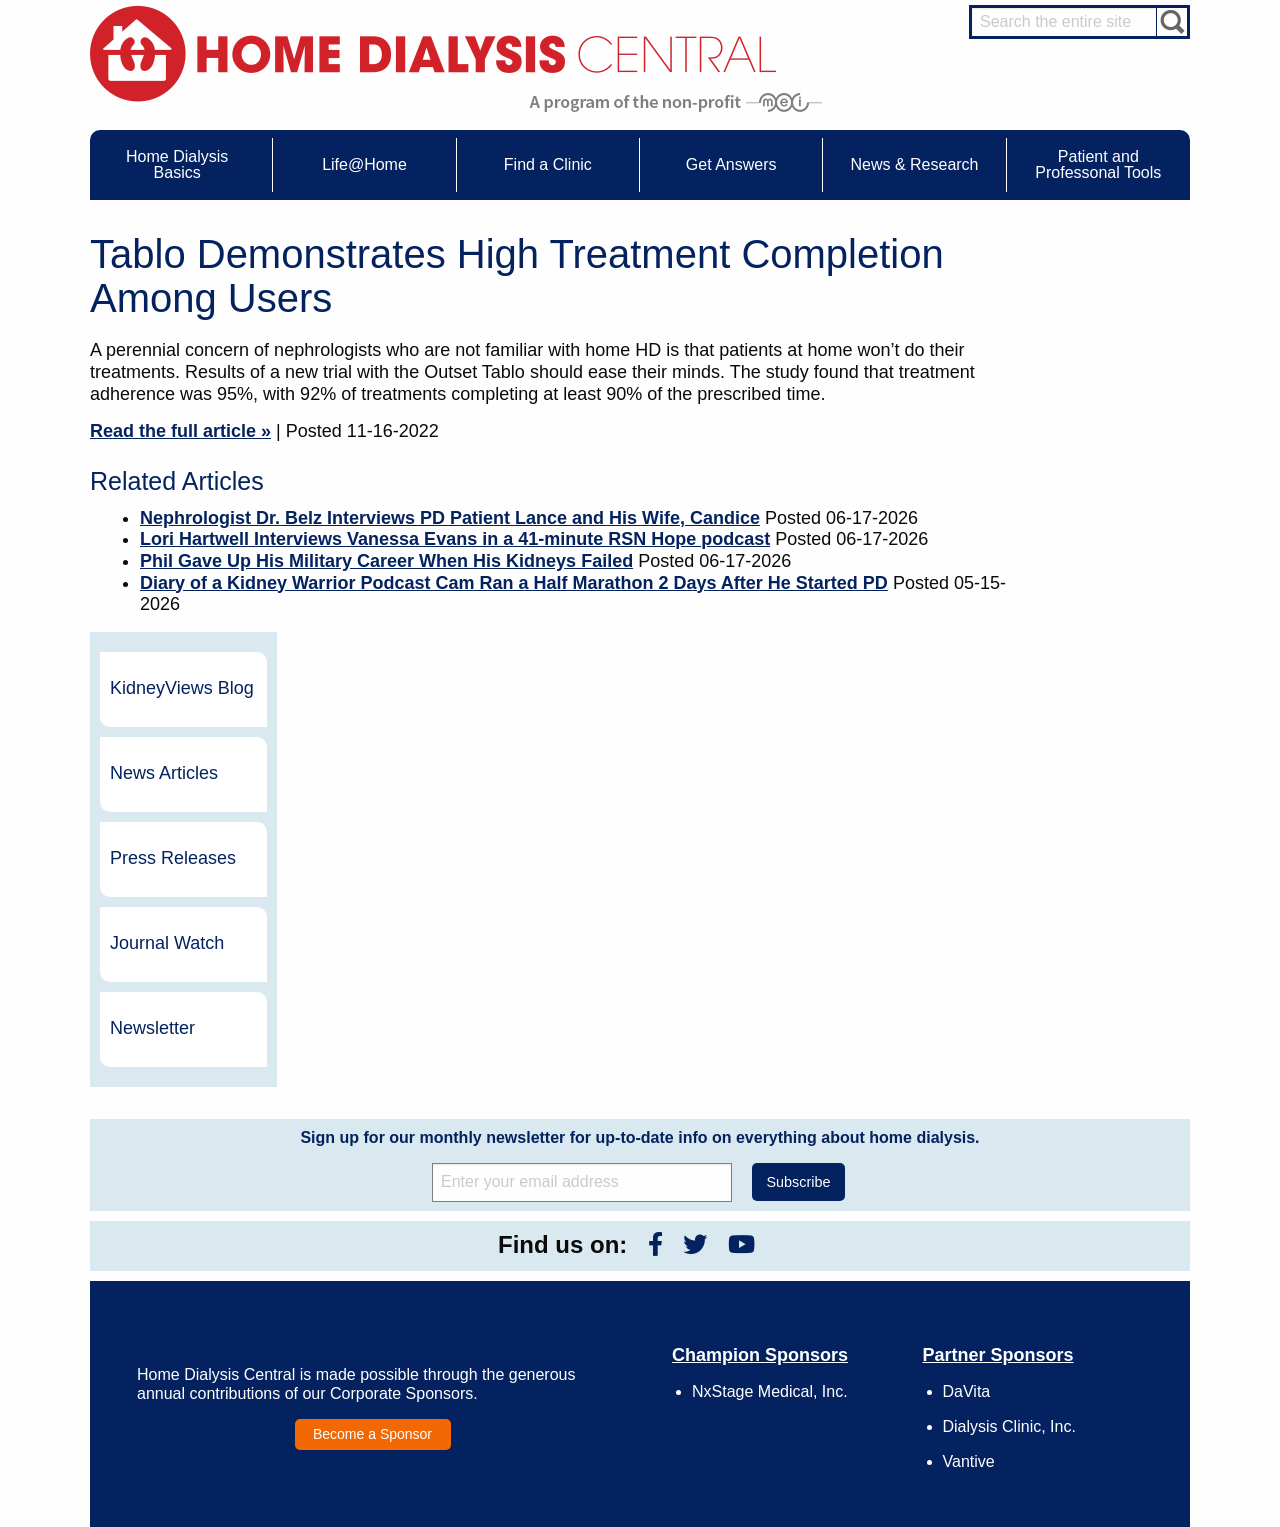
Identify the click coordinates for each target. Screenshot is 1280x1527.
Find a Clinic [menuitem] (548, 164)
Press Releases (1090, 459)
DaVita (967, 991)
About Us (794, 1202)
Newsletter (1069, 629)
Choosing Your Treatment (426, 1248)
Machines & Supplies (199, 1303)
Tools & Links (178, 1358)
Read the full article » (180, 431)
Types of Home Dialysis (205, 1285)
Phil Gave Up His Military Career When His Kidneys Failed (386, 561)
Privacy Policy (828, 1358)
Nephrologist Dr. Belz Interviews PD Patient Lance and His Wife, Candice (450, 518)
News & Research (610, 1202)
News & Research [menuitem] (914, 164)
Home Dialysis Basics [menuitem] (177, 164)
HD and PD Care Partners (1076, 1357)
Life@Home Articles (412, 1285)
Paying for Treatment (198, 1340)
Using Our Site (830, 1322)
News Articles (1081, 374)
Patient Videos (397, 1322)
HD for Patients (1071, 1383)
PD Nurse (1057, 1281)
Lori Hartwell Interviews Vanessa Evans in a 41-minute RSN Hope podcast (455, 539)
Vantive (969, 1062)
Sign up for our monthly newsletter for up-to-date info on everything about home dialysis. (639, 737)
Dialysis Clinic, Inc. (1009, 1027)
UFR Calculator (184, 1230)
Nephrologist (1064, 1262)
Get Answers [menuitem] (731, 164)
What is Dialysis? (188, 1266)
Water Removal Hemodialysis (221, 1248)
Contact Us (820, 1230)
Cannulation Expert (1082, 1244)
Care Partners (396, 1230)
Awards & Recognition (850, 1248)
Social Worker (1068, 1318)
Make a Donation (836, 1303)
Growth (810, 1266)
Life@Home (371, 1202)
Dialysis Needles (403, 1266)
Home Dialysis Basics (193, 1202)
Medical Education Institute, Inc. (699, 1518)
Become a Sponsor (372, 1035)
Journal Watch (1084, 544)
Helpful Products (403, 1340)
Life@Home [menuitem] (364, 164)
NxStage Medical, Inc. (770, 991)
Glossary (814, 1377)
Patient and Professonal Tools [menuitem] (1098, 164)
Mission (811, 1340)
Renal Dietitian (1070, 1299)
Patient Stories (398, 1303)
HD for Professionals (1086, 1402)
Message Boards (1038, 1202)
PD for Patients (1071, 1420)
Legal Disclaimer (835, 1285)
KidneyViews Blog (1078, 289)
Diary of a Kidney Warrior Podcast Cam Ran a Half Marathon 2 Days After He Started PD (514, 583)
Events (593, 1230)
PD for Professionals (1085, 1438)
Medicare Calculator (196, 1322)
